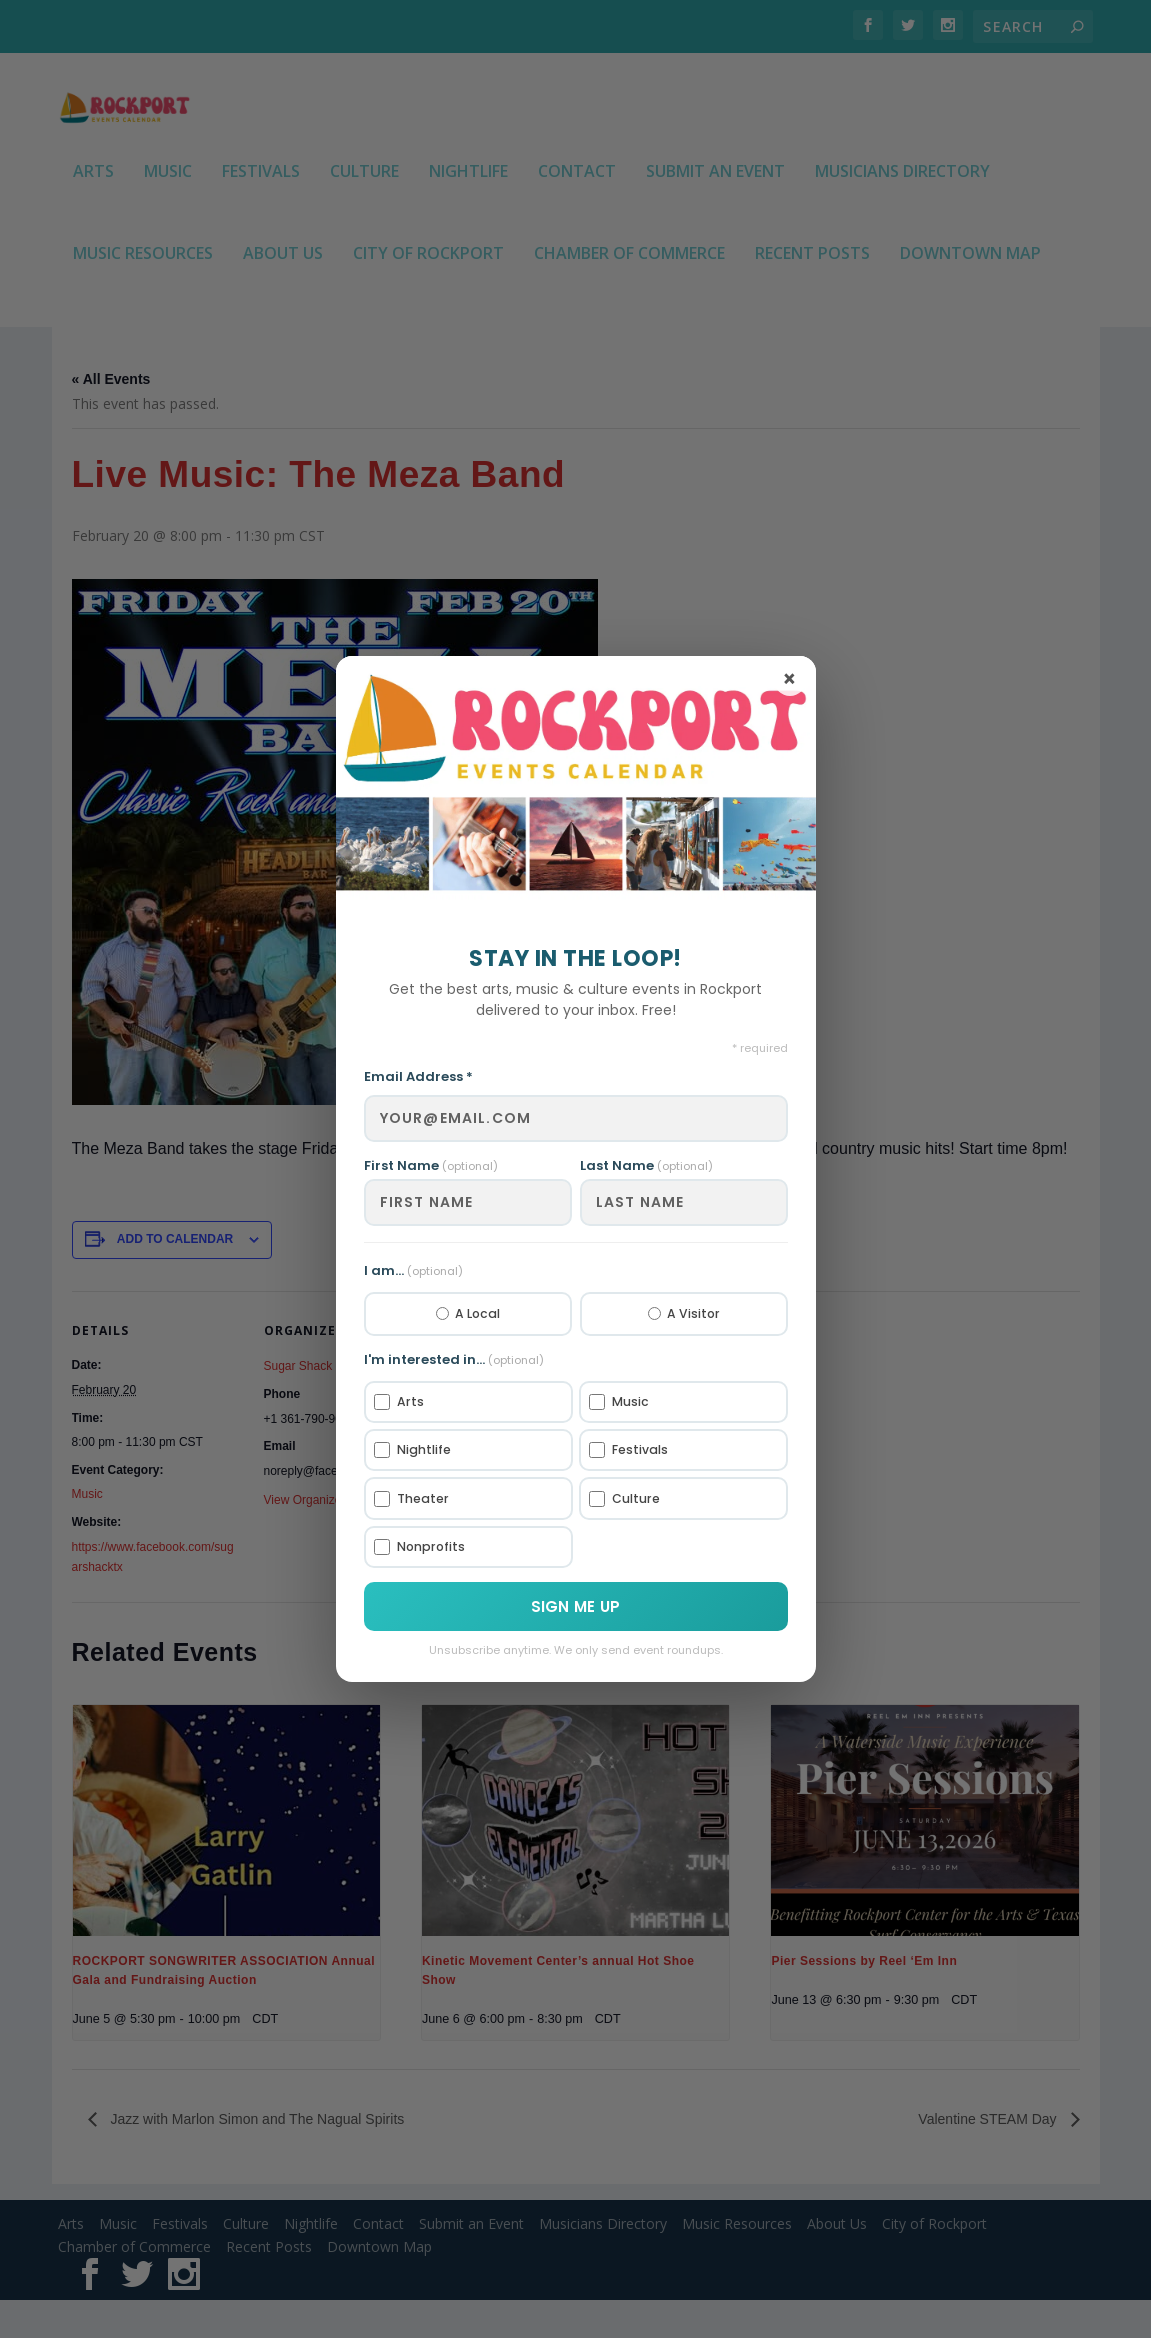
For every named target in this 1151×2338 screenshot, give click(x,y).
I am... (413, 1266)
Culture (627, 1499)
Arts (401, 1400)
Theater (413, 1499)
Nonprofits (423, 1549)
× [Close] (789, 676)
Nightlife (416, 1449)
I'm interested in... (454, 1357)
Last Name (646, 1161)
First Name (431, 1161)
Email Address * (418, 1073)
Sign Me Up (576, 1610)
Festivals (631, 1449)
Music (621, 1400)
